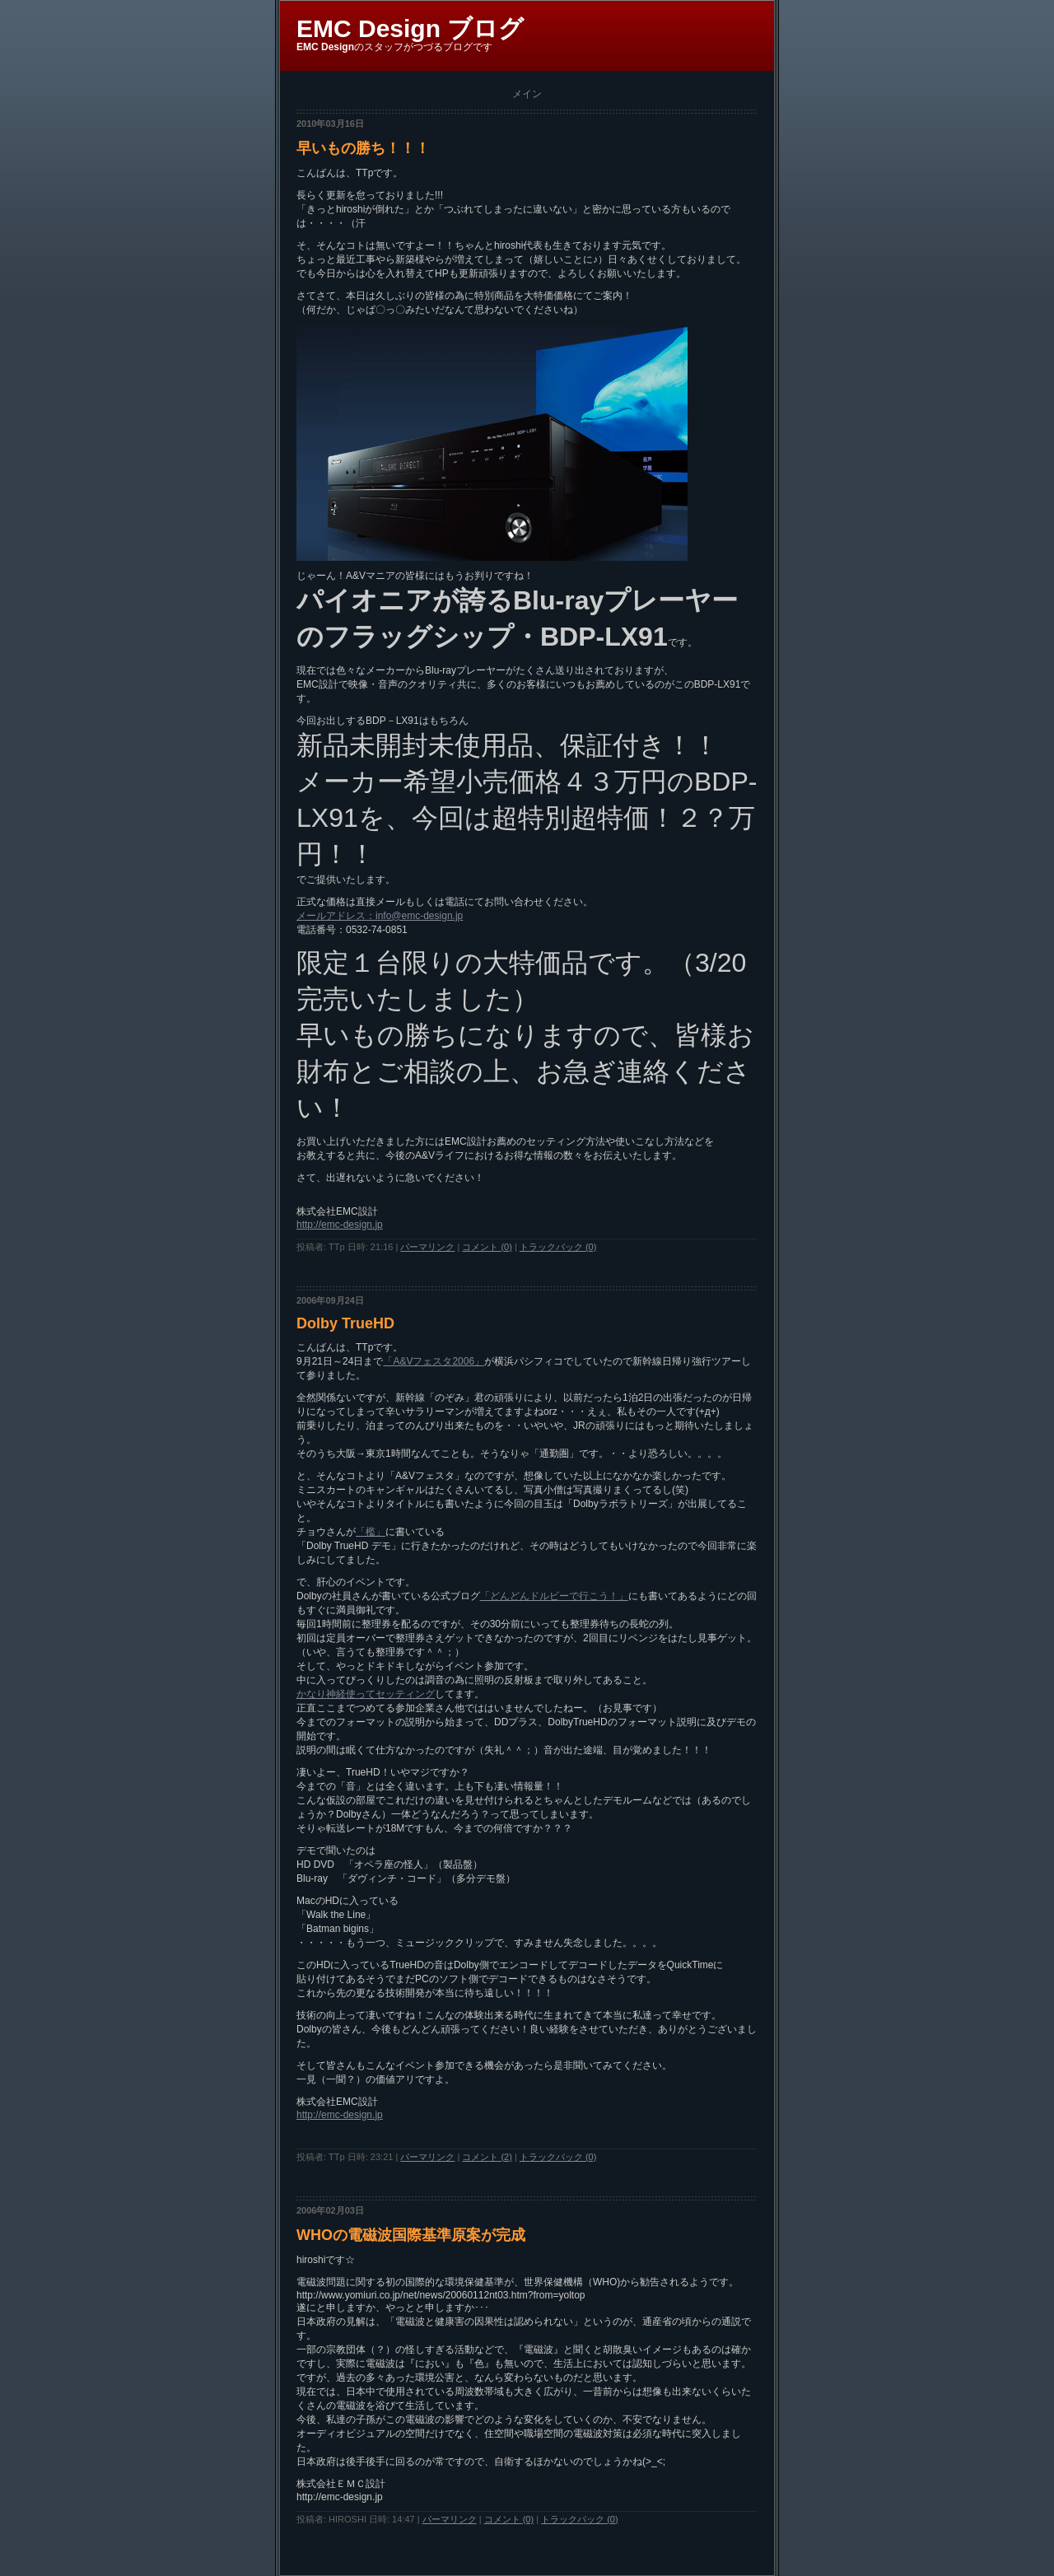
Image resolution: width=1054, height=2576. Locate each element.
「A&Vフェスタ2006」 (433, 1361)
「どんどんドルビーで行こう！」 (554, 1596)
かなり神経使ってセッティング (365, 1694)
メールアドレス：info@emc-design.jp (379, 916)
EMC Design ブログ (410, 28)
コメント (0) (487, 1247)
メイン (527, 94)
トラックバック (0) (558, 1247)
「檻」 (370, 1532)
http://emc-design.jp (339, 1224)
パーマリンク (427, 1247)
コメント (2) (487, 2157)
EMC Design (325, 47)
